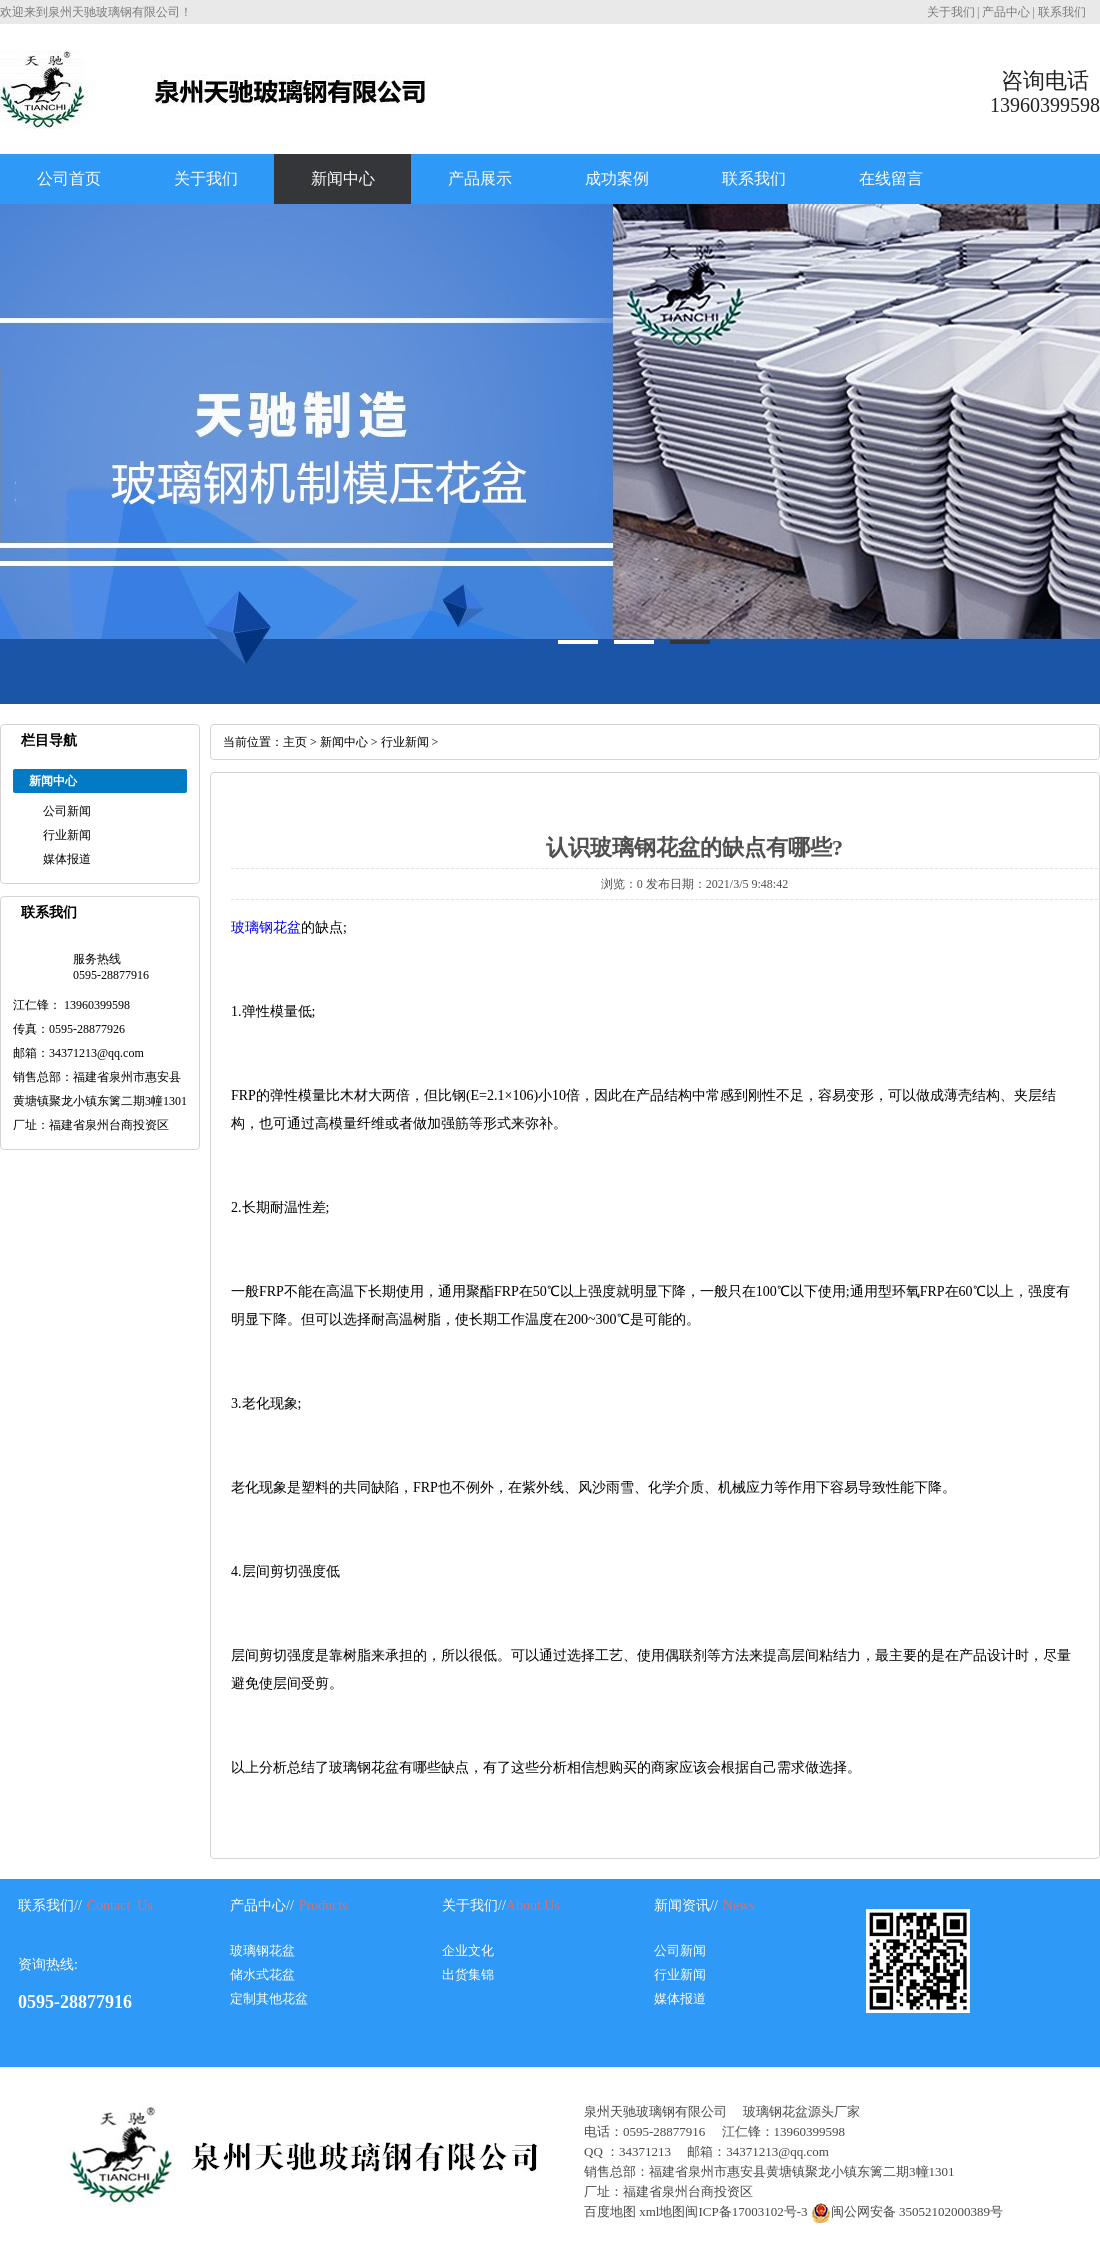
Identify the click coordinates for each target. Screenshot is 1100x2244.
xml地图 (662, 2211)
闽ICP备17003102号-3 (746, 2211)
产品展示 (480, 178)
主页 (295, 742)
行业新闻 (67, 835)
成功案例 (617, 178)
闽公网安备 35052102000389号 (906, 2211)
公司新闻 (67, 811)
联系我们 (1062, 12)
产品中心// (262, 1905)
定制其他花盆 (269, 1998)
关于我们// (474, 1905)
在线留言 (891, 178)
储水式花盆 (262, 1974)
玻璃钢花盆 (266, 927)
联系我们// (50, 1905)
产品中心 (1006, 12)
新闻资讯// (686, 1905)
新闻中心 (343, 178)
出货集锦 (468, 1974)
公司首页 (69, 178)
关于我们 (951, 12)
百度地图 (610, 2211)
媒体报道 (67, 859)
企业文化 (468, 1950)
